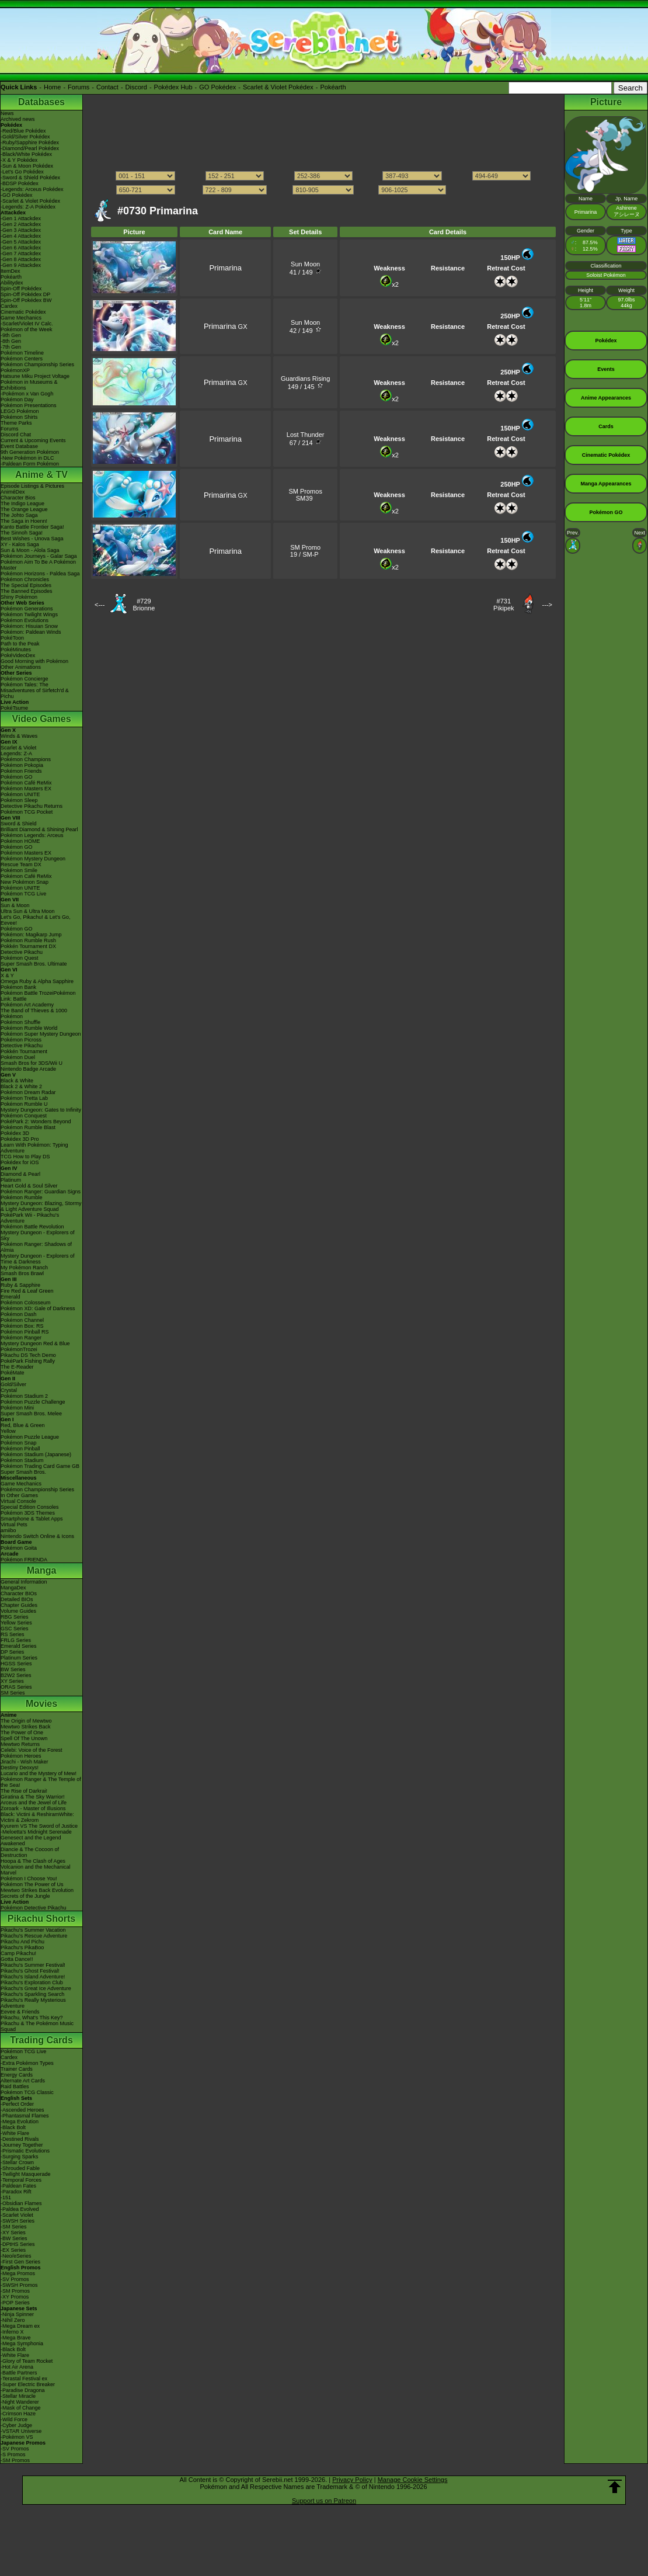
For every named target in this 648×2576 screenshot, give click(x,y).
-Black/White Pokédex (26, 154)
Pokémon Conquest (24, 1116)
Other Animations (21, 667)
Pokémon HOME (20, 841)
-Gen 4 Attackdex (21, 236)
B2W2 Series (16, 1675)
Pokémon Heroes (21, 1756)
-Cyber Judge (16, 2425)
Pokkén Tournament (24, 1051)
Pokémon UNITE (20, 794)
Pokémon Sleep (19, 800)
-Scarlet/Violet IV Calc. (27, 324)
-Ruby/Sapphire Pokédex (30, 142)
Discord (136, 87)
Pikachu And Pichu (22, 1942)
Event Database (19, 446)
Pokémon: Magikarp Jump (31, 935)
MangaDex (13, 1588)
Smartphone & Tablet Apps (31, 1519)
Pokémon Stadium (22, 1460)
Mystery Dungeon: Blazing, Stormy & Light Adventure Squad (41, 1206)
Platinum (11, 1180)
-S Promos (13, 2454)
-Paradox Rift (16, 2192)
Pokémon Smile (19, 870)
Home (52, 87)
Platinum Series (19, 1658)
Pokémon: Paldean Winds (31, 632)
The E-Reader (17, 1367)
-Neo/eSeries (16, 2256)
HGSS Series (16, 1664)
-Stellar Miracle (18, 2396)
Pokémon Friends (21, 771)
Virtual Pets (14, 1524)
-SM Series (14, 2227)
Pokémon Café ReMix (26, 783)
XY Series (12, 1681)
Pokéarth (333, 87)
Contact (107, 87)
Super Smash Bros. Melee (31, 1414)
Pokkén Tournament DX (28, 946)
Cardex (9, 306)
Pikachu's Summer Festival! (33, 1965)
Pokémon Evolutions (24, 620)
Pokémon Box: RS (22, 1326)
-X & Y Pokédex (19, 160)
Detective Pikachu (22, 952)
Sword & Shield (19, 824)
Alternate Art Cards (23, 2081)
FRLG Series (16, 1640)
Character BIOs (19, 1593)
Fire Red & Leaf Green (27, 1291)
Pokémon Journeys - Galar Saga (39, 556)
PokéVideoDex (18, 655)
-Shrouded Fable (20, 2168)
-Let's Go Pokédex (22, 172)
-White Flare (15, 2133)
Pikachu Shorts (41, 1919)
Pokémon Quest (20, 958)
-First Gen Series (20, 2262)
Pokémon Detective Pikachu (34, 1908)
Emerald (10, 1297)
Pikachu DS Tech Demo (28, 1355)
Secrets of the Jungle (25, 1896)
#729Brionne (144, 605)
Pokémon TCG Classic (27, 2092)
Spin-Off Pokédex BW (26, 300)
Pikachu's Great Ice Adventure (36, 1988)
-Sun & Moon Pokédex (27, 166)
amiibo (8, 1530)
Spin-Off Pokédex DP (25, 294)
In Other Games (19, 1495)
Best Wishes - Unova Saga (32, 538)
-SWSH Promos (19, 2285)
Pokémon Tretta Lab (24, 1098)
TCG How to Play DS (25, 1156)
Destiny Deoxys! (20, 1767)
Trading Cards (41, 2040)
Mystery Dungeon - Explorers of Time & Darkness (38, 1259)
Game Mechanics (21, 318)
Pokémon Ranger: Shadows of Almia (36, 1247)
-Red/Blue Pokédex (23, 131)
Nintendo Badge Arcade (28, 1069)
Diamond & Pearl (20, 1174)
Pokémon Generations (27, 609)
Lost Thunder (306, 434)
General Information (24, 1582)
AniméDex (13, 492)
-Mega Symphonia (22, 2343)
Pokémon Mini (17, 1408)
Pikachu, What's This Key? (32, 2017)
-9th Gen (11, 335)
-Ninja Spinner (17, 2314)
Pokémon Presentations (29, 405)
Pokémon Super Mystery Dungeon (41, 1034)
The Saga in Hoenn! (24, 521)
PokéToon (12, 638)
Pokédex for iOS (20, 1162)
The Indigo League (22, 503)
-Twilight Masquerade (26, 2174)
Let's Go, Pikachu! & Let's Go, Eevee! (36, 920)
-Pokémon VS (17, 2437)
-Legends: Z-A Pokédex (28, 207)
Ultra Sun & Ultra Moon (28, 911)
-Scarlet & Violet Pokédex (30, 201)
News (7, 113)
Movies (41, 1704)
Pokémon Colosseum (26, 1303)
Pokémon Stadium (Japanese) (36, 1454)
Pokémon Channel (22, 1320)
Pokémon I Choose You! (29, 1878)
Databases (41, 102)
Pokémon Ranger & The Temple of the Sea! (41, 1782)
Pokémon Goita (19, 1548)
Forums (78, 87)
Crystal (9, 1390)
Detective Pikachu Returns (31, 806)
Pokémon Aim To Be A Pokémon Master (38, 565)
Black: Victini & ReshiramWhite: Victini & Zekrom (37, 1817)
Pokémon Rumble (22, 1197)
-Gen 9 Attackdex (21, 265)
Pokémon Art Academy (27, 1005)
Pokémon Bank (18, 987)
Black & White (17, 1081)
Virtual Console (18, 1501)
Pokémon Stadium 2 (24, 1396)
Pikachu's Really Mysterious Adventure (33, 2003)
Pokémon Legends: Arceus (32, 835)
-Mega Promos (18, 2273)
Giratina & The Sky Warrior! (33, 1797)
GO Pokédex (217, 87)
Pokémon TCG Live (23, 894)
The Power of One (22, 1732)
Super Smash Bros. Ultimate (34, 964)
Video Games (41, 719)
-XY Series (13, 2232)
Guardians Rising (305, 378)
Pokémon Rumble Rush (28, 940)
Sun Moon (305, 264)
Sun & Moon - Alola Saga (30, 550)
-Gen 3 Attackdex (21, 230)
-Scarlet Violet (17, 2215)
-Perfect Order (17, 2104)
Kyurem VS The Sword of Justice (39, 1826)
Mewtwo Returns (20, 1744)
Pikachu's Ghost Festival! (30, 1971)
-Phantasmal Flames (25, 2116)
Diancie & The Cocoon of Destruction (30, 1852)
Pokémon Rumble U (24, 1104)
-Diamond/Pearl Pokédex (30, 148)
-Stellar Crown (17, 2162)
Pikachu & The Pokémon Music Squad (37, 2026)
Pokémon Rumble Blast (28, 1127)
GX (226, 326)
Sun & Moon (15, 905)
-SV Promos (15, 2279)
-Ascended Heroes (22, 2110)
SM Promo (305, 547)
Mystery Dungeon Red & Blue (35, 1343)
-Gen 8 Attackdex (21, 259)
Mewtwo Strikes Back (26, 1727)
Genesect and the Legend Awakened (31, 1840)
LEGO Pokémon (20, 411)
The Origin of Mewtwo (26, 1721)
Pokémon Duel (18, 1057)
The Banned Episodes (27, 591)
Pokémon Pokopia (22, 765)
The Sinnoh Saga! (22, 533)
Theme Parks (16, 423)
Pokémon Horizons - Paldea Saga (40, 574)
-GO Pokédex (17, 195)
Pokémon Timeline (22, 353)
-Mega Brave (16, 2338)
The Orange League (24, 509)
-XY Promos (15, 2297)
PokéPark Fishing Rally (28, 1361)
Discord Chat (16, 435)
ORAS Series (16, 1687)
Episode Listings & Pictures (32, 486)
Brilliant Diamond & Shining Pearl (39, 829)
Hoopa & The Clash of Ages (33, 1861)
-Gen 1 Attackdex (21, 218)
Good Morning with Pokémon (34, 661)
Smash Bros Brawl (22, 1273)
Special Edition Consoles (30, 1507)
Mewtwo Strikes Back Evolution (37, 1890)
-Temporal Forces (21, 2180)
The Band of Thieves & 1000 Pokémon (34, 1013)
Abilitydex (12, 283)
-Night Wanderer (20, 2402)
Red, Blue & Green (23, 1425)
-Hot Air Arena (17, 2367)
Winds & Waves (19, 736)
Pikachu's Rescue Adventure (34, 1936)
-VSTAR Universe (21, 2431)
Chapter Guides (19, 1605)
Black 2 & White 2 (21, 1086)
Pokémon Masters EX (26, 788)
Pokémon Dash (19, 1314)
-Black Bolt (13, 2127)
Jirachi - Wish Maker (24, 1762)
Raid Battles (15, 2086)
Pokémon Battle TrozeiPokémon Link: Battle (38, 996)
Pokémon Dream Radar (28, 1092)
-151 (6, 2197)
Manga (42, 1570)
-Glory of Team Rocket (27, 2361)
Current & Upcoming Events (33, 440)
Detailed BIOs (17, 1599)
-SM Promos (15, 2291)
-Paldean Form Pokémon (30, 464)
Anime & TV (41, 475)
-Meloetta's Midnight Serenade (36, 1832)
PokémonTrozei (19, 1349)
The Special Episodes (26, 585)
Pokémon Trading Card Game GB (40, 1466)
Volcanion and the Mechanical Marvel (36, 1870)
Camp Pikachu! (18, 1953)
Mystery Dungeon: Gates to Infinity (41, 1110)
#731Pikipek (503, 605)
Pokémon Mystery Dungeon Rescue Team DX (33, 861)
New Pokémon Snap (24, 882)
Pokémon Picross (21, 1040)
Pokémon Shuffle (20, 1022)
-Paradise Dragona (23, 2390)
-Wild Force (14, 2419)
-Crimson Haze (18, 2414)
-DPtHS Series (18, 2244)
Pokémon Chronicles (25, 579)
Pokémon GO (17, 777)
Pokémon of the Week (26, 329)
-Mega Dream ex (20, 2326)
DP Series (12, 1652)
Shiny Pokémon (19, 597)
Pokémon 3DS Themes (28, 1513)
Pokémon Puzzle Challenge (33, 1402)
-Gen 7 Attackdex (21, 253)
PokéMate (13, 1373)
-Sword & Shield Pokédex (30, 177)
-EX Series (13, 2250)
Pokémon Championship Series (37, 364)
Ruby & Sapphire (20, 1285)
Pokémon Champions (26, 759)
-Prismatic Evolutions (25, 2151)
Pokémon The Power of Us (32, 1884)
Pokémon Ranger (21, 1338)
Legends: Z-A (16, 753)
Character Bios (18, 498)
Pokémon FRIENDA (24, 1560)
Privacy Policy (352, 2479)
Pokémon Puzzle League (30, 1437)
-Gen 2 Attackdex (21, 224)
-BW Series (14, 2238)
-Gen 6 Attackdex (21, 248)
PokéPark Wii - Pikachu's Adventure (30, 1218)
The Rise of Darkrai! (24, 1791)
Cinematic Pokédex (23, 312)
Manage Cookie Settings (413, 2479)
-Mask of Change (21, 2408)
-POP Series (15, 2303)
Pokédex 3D (15, 1133)
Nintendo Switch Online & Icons (37, 1536)
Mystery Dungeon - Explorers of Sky (38, 1235)
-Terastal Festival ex (24, 2378)
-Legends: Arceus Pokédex (32, 189)
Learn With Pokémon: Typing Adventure (34, 1148)
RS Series (13, 1634)
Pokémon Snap (19, 1443)
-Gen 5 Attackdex (21, 242)
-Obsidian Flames (21, 2203)
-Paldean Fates (18, 2186)
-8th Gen (11, 341)
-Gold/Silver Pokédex (25, 137)
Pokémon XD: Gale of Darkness (38, 1308)
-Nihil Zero (13, 2320)
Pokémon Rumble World (29, 1028)
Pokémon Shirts (19, 417)
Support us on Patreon (324, 2500)
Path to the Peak (20, 644)
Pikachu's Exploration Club (32, 1982)
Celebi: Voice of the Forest (31, 1750)
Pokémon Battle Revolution (32, 1227)
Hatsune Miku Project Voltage (35, 376)
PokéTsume (14, 708)
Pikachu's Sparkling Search (32, 1994)
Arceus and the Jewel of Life (34, 1803)
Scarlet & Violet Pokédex (278, 87)
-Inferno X (12, 2332)
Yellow (8, 1431)
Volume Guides (18, 1611)
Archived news (18, 119)
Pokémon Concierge (24, 679)
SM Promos (305, 491)
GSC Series (15, 1628)
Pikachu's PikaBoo (22, 1947)
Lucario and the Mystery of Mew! (38, 1773)
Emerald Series (19, 1646)
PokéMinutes (16, 649)
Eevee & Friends (20, 2012)
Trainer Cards (17, 2069)
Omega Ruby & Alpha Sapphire (37, 981)
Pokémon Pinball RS (25, 1332)
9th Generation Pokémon (30, 452)
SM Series (13, 1693)
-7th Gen (11, 347)
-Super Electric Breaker (28, 2384)
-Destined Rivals (20, 2139)
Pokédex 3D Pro (20, 1139)
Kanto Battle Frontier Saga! (32, 527)
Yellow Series (16, 1623)
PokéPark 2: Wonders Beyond (36, 1121)
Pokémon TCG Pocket (27, 812)
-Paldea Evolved (20, 2209)
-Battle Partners (19, 2373)
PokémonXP (15, 370)
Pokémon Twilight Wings (29, 614)
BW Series (13, 1669)
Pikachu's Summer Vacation (33, 1930)
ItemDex (10, 271)
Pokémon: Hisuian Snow (29, 626)
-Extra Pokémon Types (27, 2063)
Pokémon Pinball (20, 1449)
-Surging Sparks (20, 2157)
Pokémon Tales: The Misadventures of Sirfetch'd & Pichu (35, 690)
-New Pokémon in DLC (27, 458)
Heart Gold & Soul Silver (29, 1186)
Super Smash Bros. (23, 1472)
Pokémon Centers (22, 359)
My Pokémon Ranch (24, 1267)
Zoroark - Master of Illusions (33, 1808)
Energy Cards (17, 2075)
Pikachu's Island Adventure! (33, 1977)
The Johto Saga (19, 515)
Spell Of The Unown (24, 1738)
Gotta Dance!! (17, 1959)
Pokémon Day (17, 399)
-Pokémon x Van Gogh (27, 394)
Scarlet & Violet (18, 748)
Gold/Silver (13, 1384)
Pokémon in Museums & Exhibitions (29, 385)
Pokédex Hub (173, 87)
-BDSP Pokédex (20, 183)
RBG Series (15, 1617)
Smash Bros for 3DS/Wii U (31, 1063)
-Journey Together (22, 2145)
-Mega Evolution (20, 2121)
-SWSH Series (17, 2221)
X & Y (7, 975)
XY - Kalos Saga (20, 544)
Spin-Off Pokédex (21, 288)
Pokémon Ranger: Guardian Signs (41, 1192)
